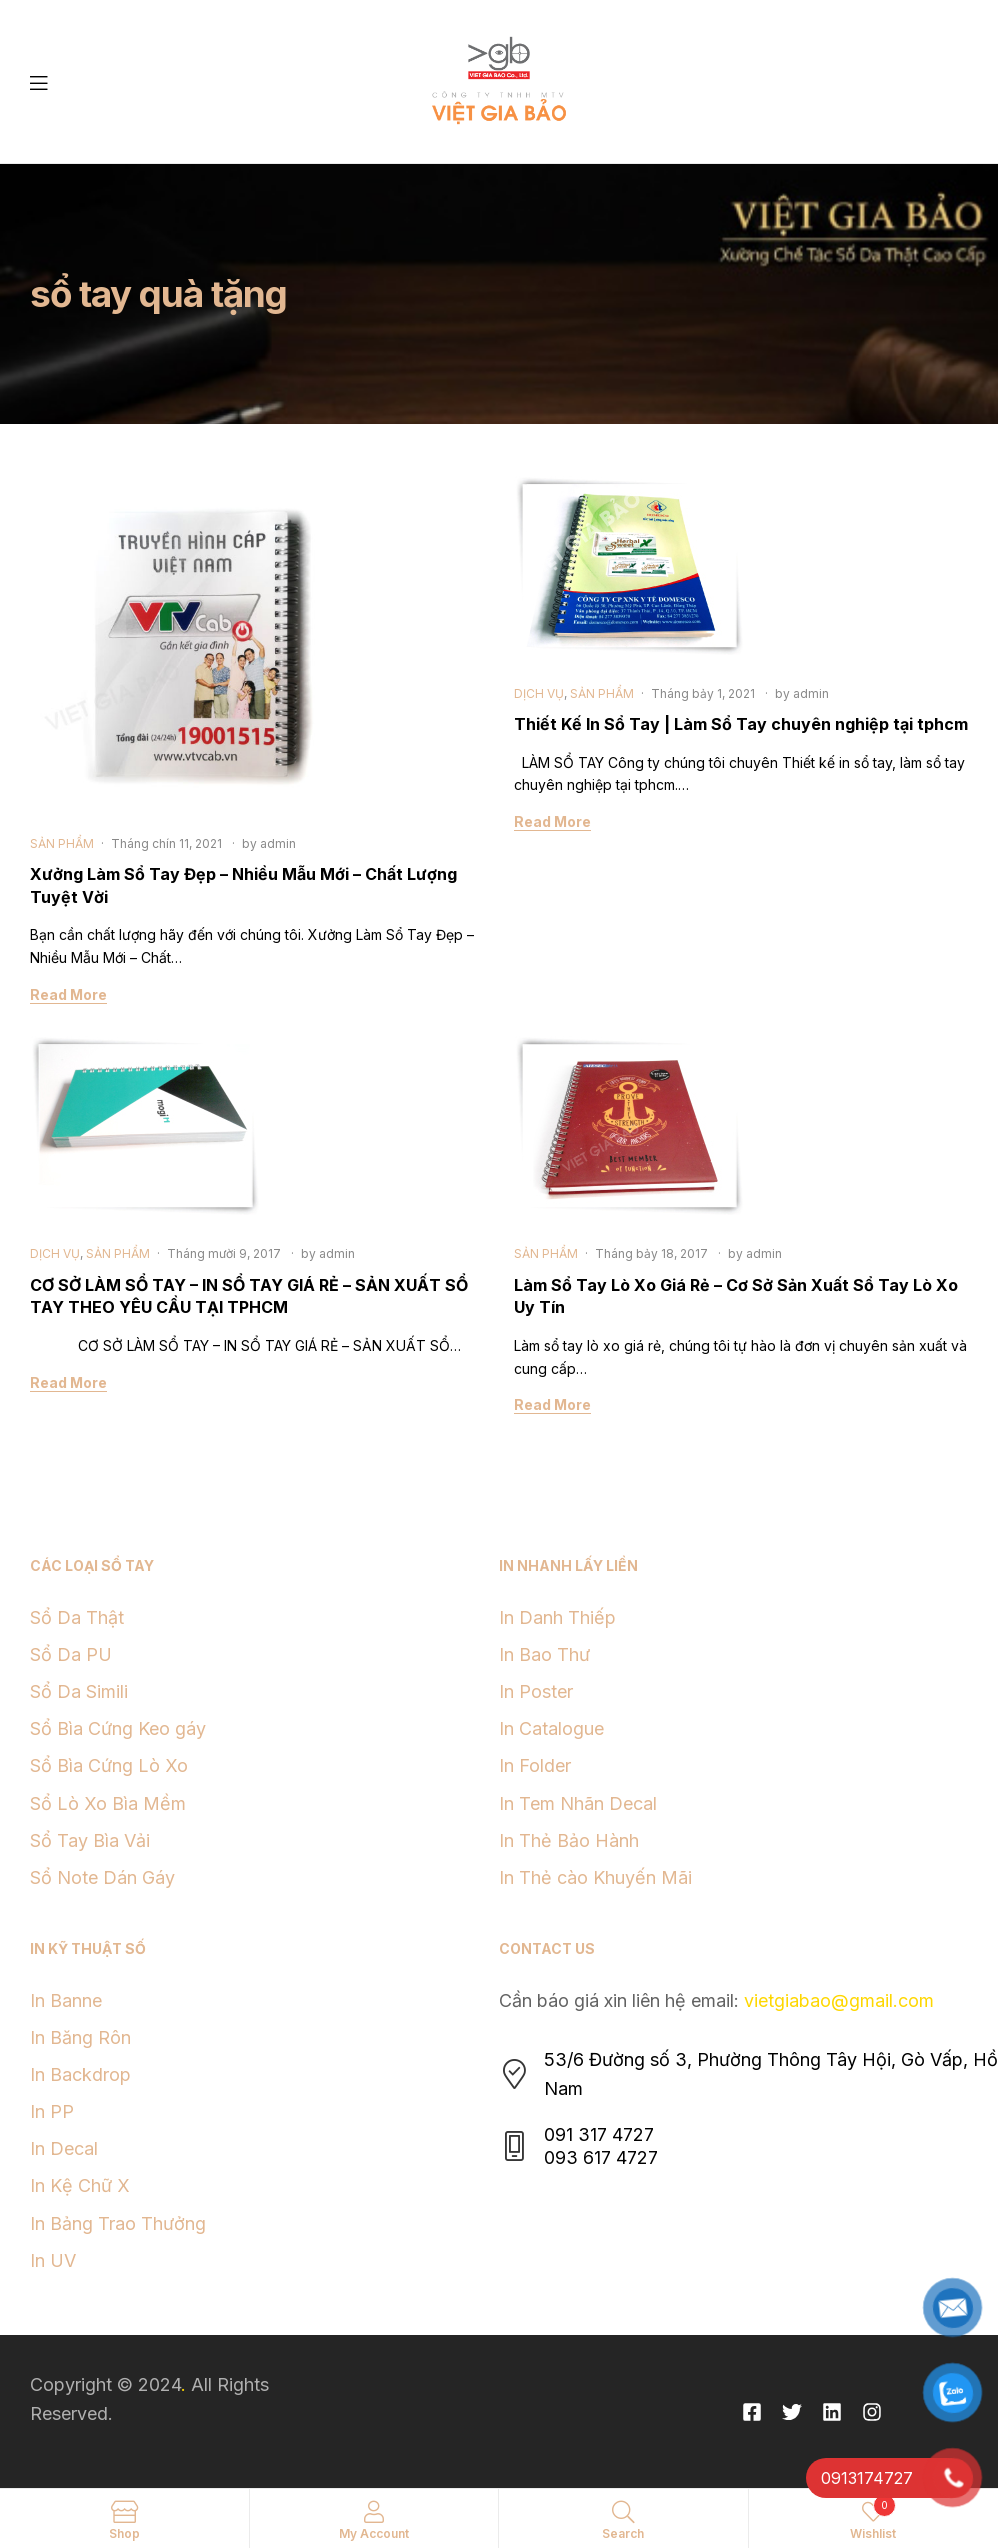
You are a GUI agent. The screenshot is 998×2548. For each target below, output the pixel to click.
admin (278, 843)
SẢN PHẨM (62, 843)
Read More (68, 994)
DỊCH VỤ (539, 693)
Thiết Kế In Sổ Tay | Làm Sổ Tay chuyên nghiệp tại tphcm (741, 724)
